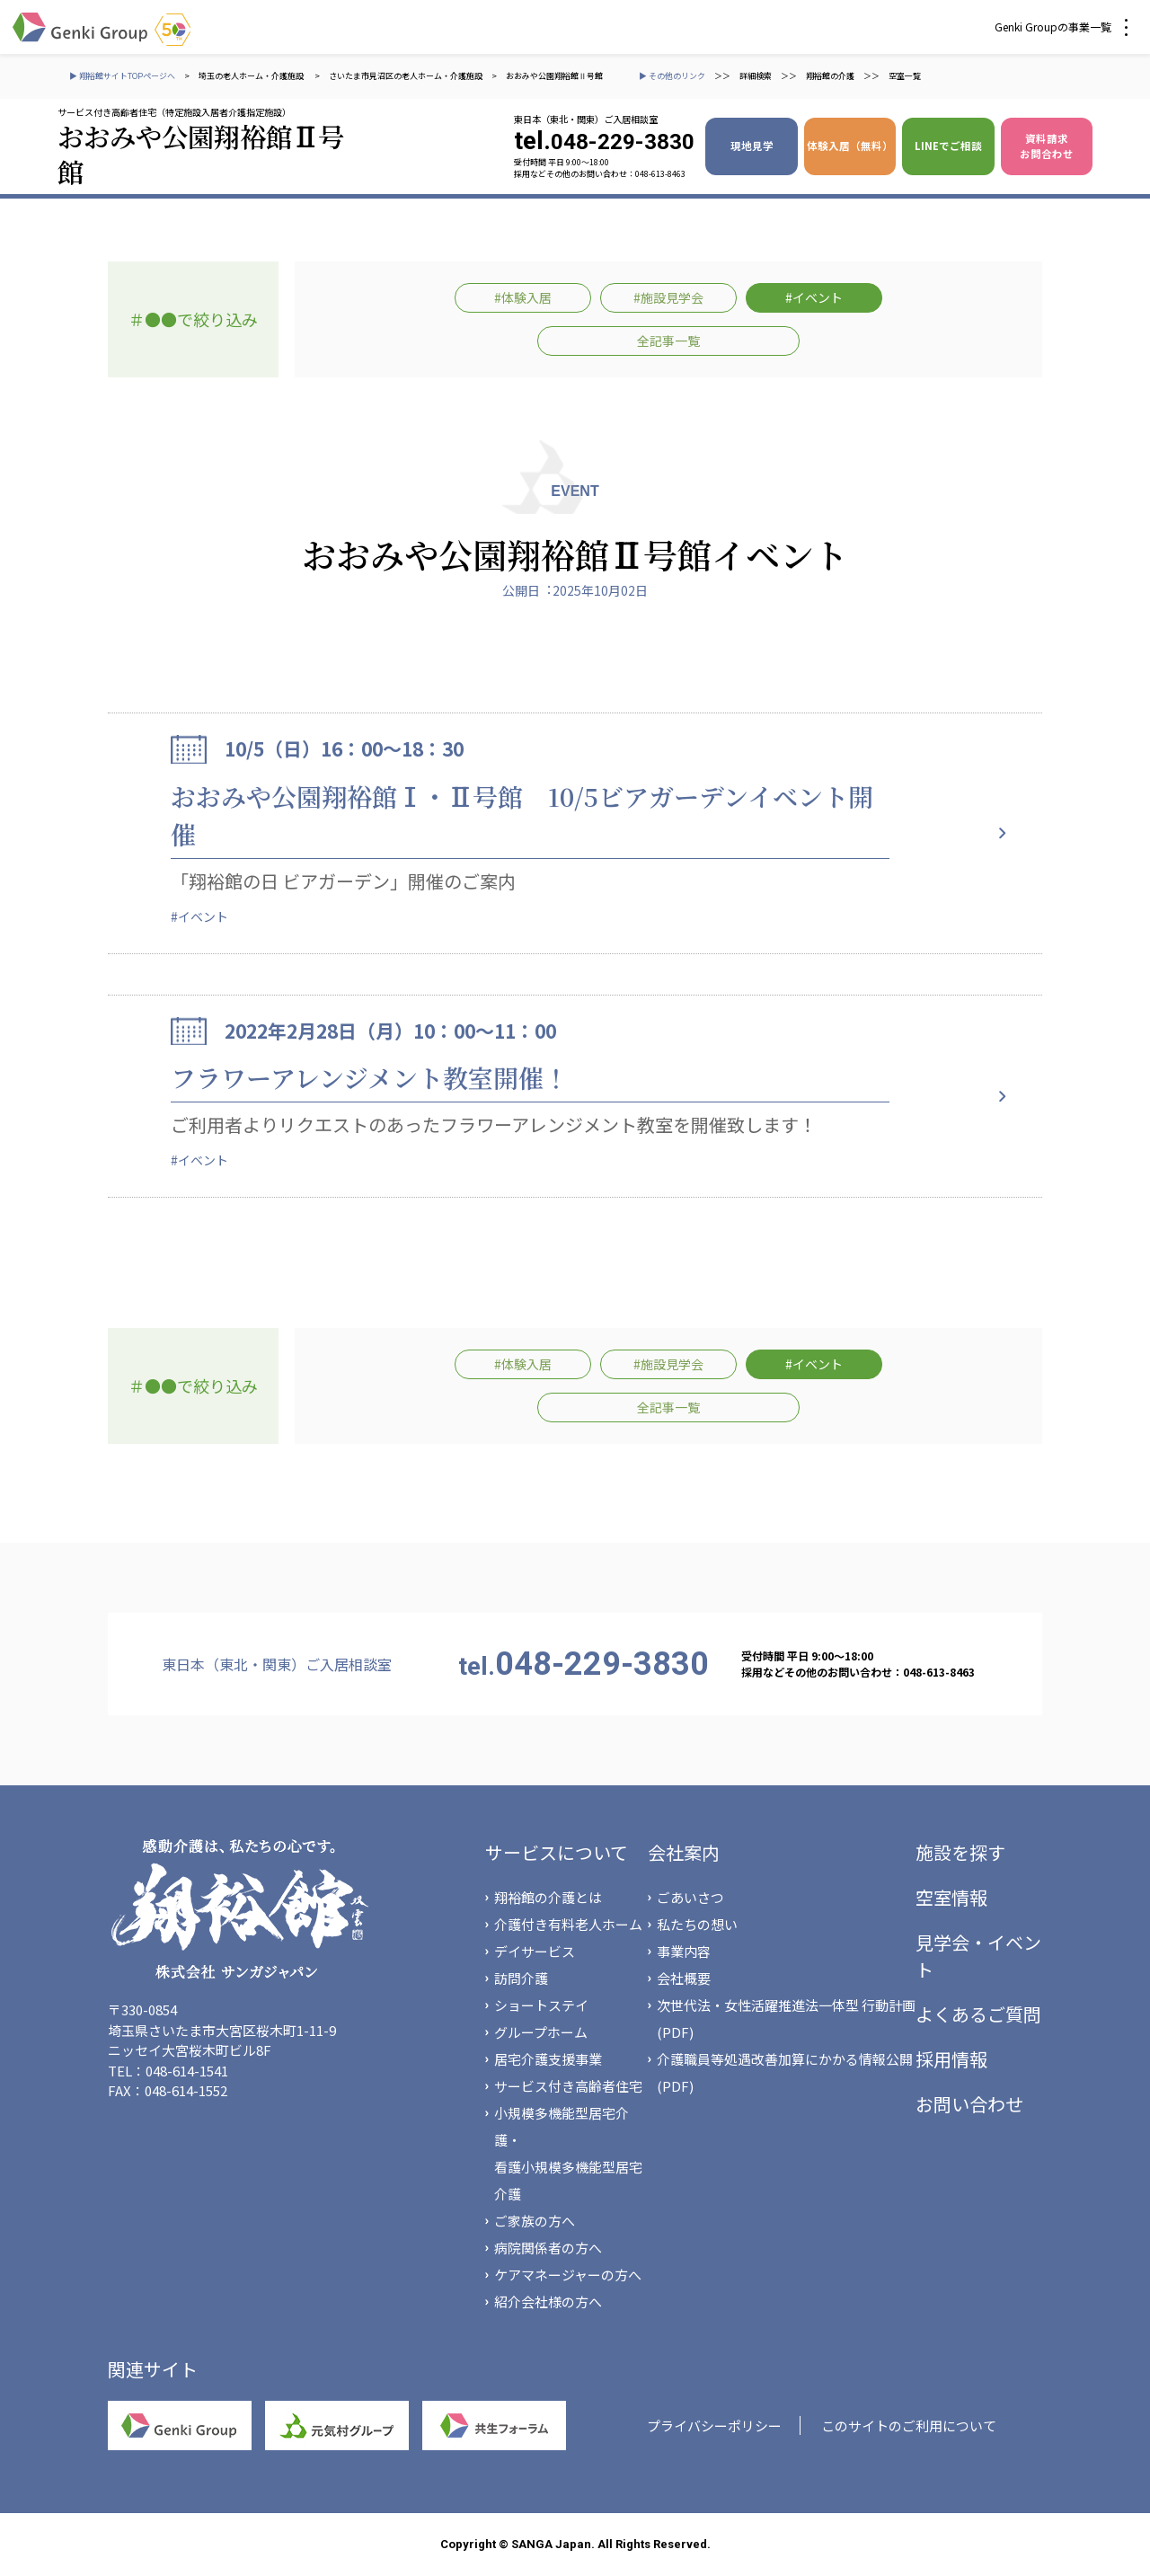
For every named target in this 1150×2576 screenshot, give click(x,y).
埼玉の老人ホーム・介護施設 (252, 76)
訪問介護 (521, 1978)
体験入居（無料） (850, 145)
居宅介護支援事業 (548, 2058)
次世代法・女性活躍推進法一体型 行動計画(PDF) (786, 2018)
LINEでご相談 (948, 145)
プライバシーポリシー (714, 2425)
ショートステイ (541, 2005)
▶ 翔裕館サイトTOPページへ (122, 76)
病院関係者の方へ (548, 2247)
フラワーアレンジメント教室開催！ (370, 1077)
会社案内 (684, 1852)
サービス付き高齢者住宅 (568, 2085)
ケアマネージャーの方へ (567, 2274)
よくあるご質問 (978, 2014)
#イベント (814, 297)
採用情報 (951, 2059)
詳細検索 (755, 76)
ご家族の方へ (534, 2220)
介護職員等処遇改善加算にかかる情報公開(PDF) (785, 2072)
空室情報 (951, 1897)
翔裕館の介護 (830, 76)
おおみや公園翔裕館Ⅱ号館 (554, 76)
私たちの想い (697, 1924)
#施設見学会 (668, 297)
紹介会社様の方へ (548, 2301)
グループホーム (541, 2032)
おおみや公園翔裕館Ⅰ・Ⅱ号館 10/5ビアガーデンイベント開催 (522, 815)
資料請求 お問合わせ (1047, 146)
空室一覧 (905, 76)
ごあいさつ (690, 1897)
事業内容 (684, 1951)
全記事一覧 (668, 341)
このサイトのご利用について (908, 2425)
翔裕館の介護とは (548, 1897)
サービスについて (556, 1852)
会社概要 (684, 1978)
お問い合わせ (969, 2104)
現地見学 (752, 145)
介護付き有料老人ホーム (568, 1924)
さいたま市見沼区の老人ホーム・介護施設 (405, 76)
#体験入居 (523, 297)
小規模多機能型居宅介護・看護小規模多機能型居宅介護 (568, 2153)
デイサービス (534, 1951)
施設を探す (960, 1852)
